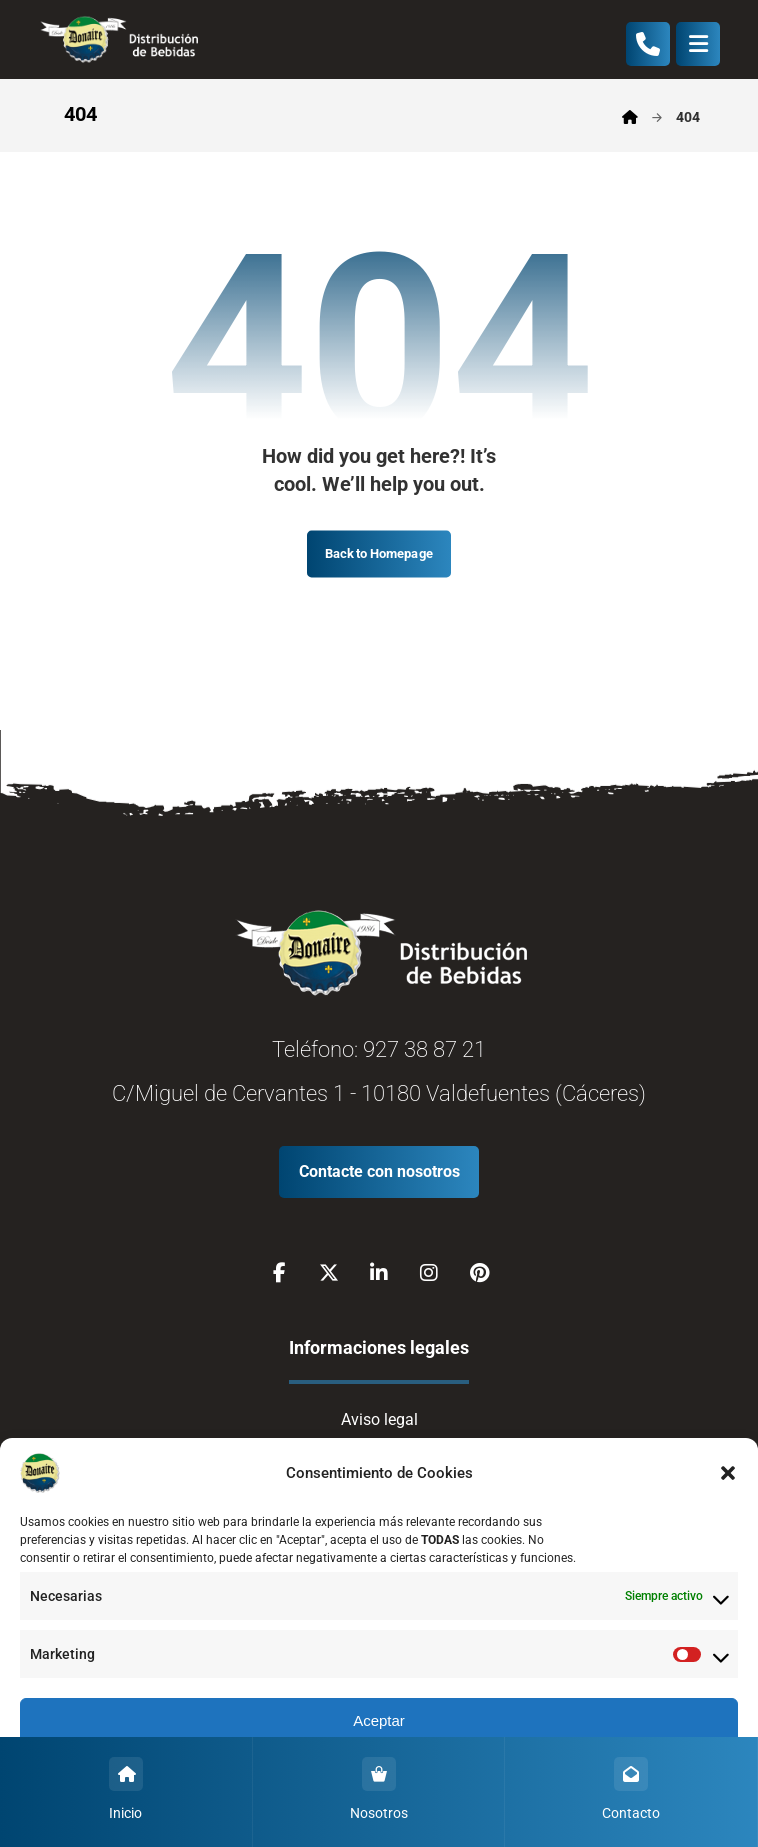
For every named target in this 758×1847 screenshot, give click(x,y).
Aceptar (379, 1720)
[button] (728, 1473)
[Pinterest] (479, 1273)
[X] (329, 1273)
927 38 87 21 (424, 1049)
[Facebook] (279, 1273)
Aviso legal (379, 1419)
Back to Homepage (379, 554)
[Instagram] (429, 1273)
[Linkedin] (379, 1273)
